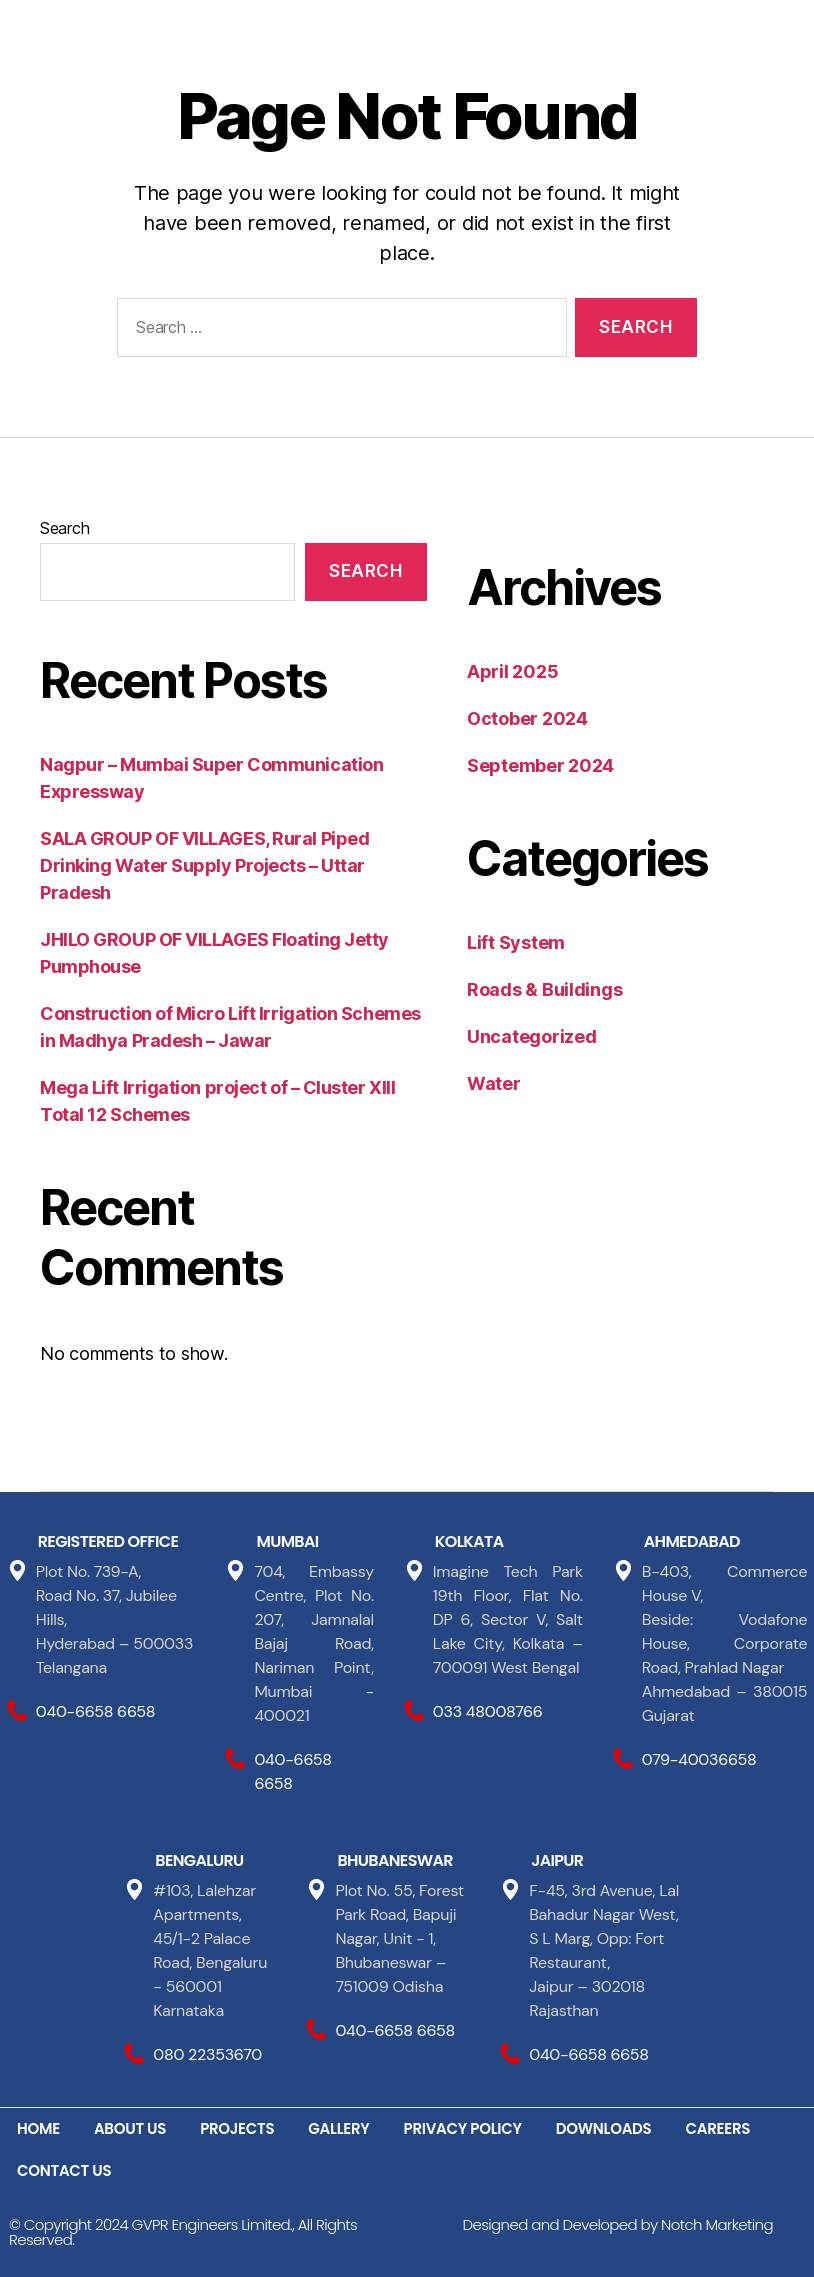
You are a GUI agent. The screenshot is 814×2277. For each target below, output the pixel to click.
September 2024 (540, 765)
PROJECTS (237, 2128)
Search (64, 528)
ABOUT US (130, 2128)
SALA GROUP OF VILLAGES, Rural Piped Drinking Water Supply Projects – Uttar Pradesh (204, 865)
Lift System (516, 942)
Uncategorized (532, 1036)
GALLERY (338, 2128)
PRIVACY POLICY (463, 2128)
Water (494, 1083)
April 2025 (512, 671)
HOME (38, 2128)
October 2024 (527, 718)
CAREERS (718, 2128)
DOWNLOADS (604, 2128)
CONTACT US (64, 2170)
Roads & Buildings (544, 989)
